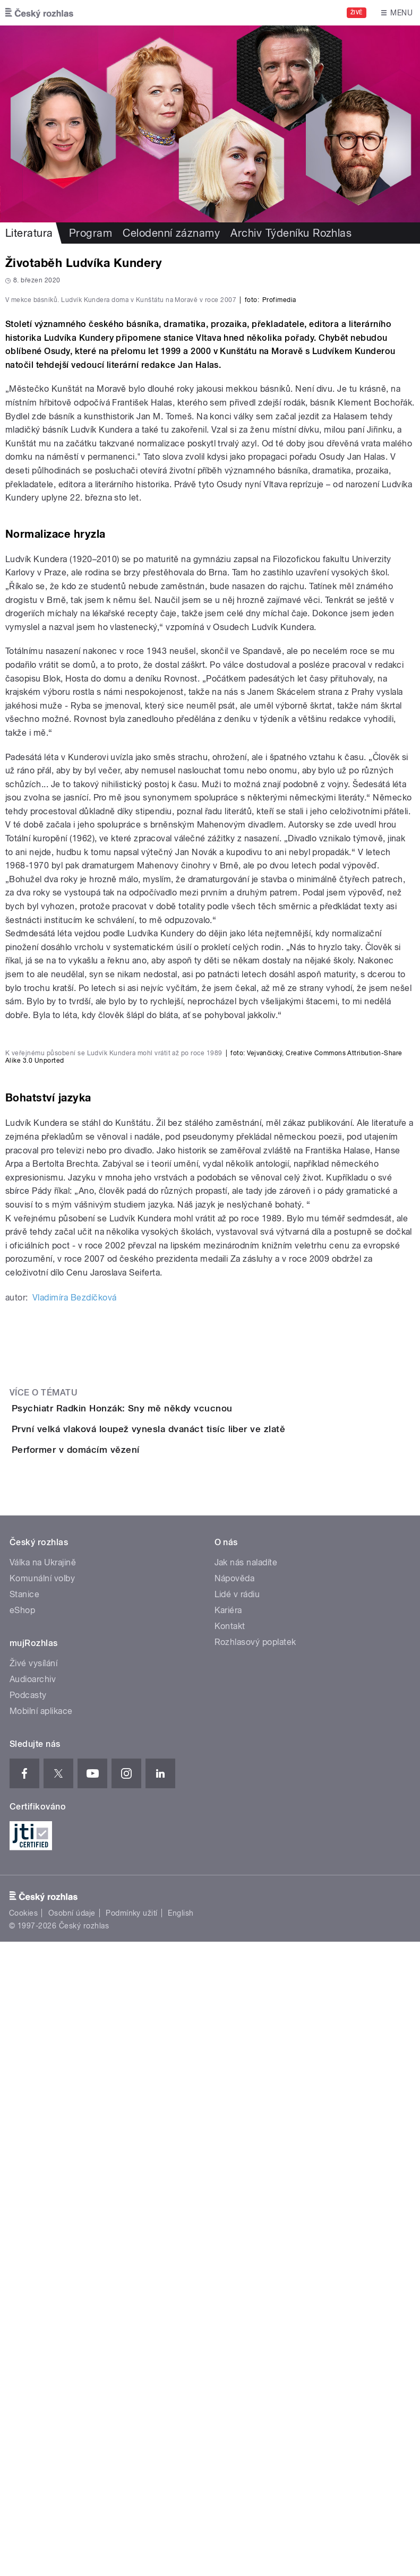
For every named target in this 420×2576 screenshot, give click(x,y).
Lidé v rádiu (237, 2228)
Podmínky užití (132, 2547)
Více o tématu (44, 1936)
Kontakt (230, 2260)
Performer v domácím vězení (118, 2053)
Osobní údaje (72, 2547)
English (180, 2547)
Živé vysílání (33, 2297)
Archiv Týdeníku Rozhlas (291, 233)
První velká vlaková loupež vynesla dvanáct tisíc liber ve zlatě (191, 2002)
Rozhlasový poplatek (255, 2276)
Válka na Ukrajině (43, 2196)
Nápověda (235, 2212)
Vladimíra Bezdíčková (74, 1841)
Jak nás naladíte (246, 2196)
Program (90, 233)
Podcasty (28, 2329)
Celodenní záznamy (171, 233)
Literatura (29, 233)
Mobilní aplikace (41, 2345)
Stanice (24, 2228)
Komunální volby (42, 2212)
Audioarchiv (33, 2313)
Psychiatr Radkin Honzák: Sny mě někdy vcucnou (164, 1951)
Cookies (23, 2547)
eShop (22, 2244)
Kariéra (228, 2244)
